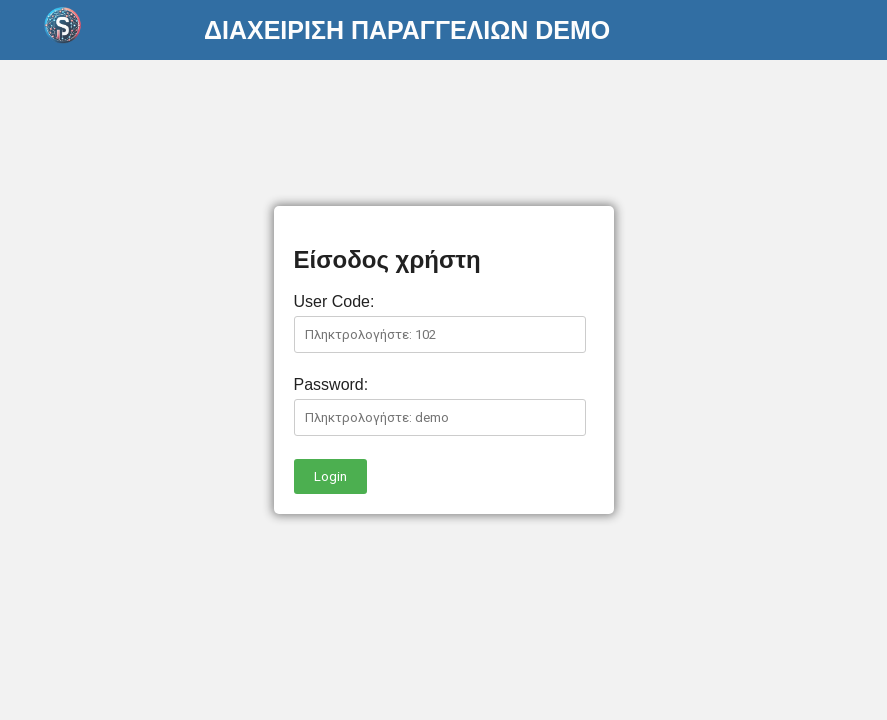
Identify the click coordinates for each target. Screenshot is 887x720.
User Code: (334, 301)
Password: (331, 384)
